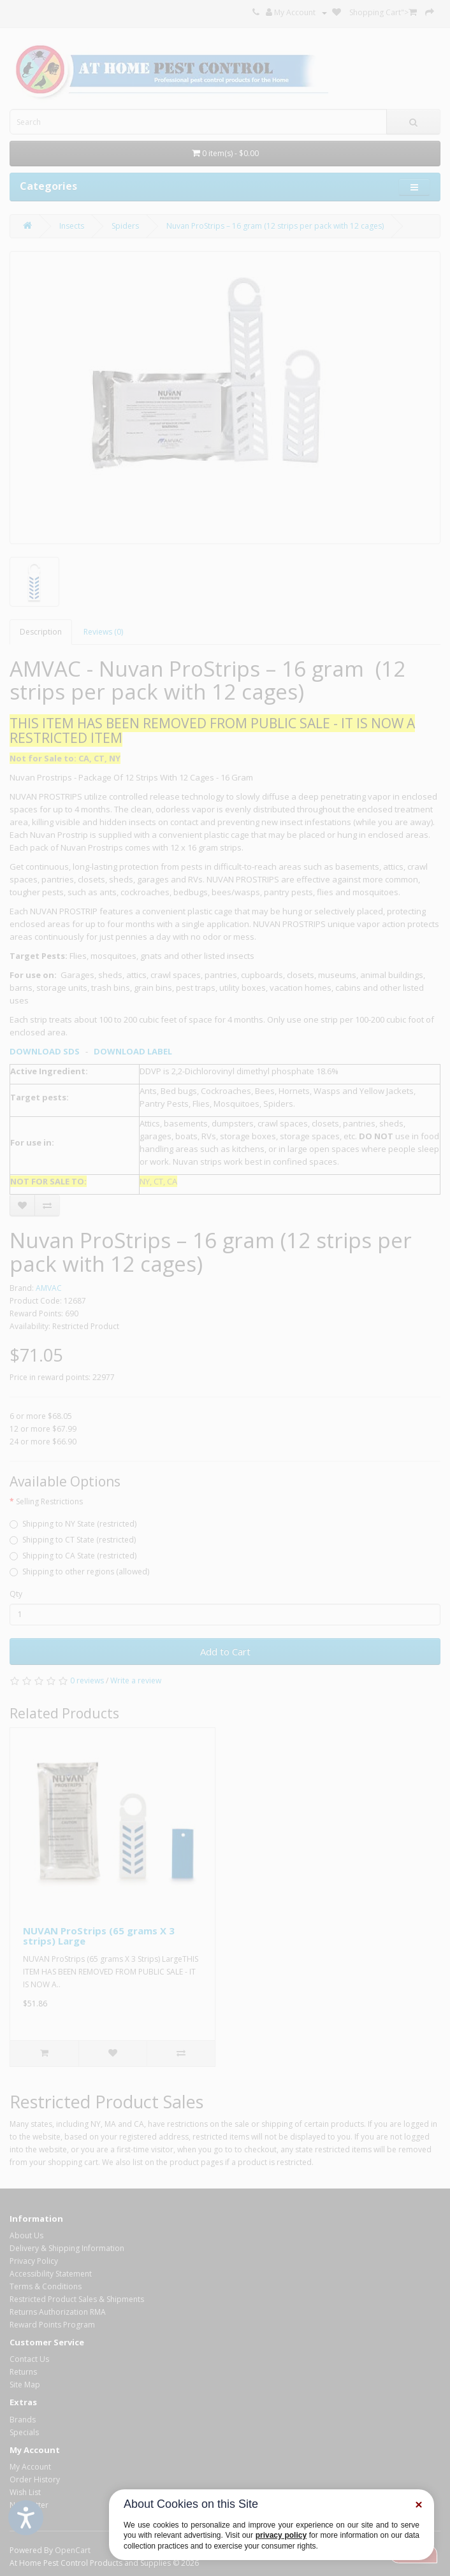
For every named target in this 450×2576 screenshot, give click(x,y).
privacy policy (281, 2535)
